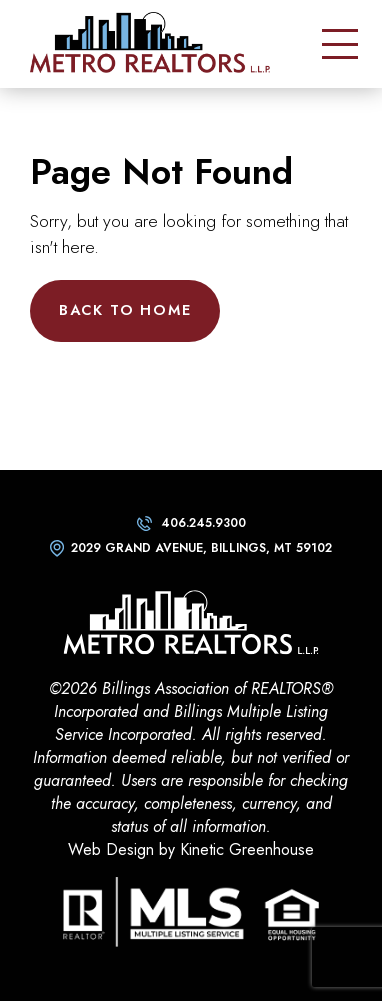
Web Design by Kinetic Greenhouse (191, 849)
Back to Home (125, 310)
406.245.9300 (203, 523)
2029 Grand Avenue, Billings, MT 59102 (201, 548)
